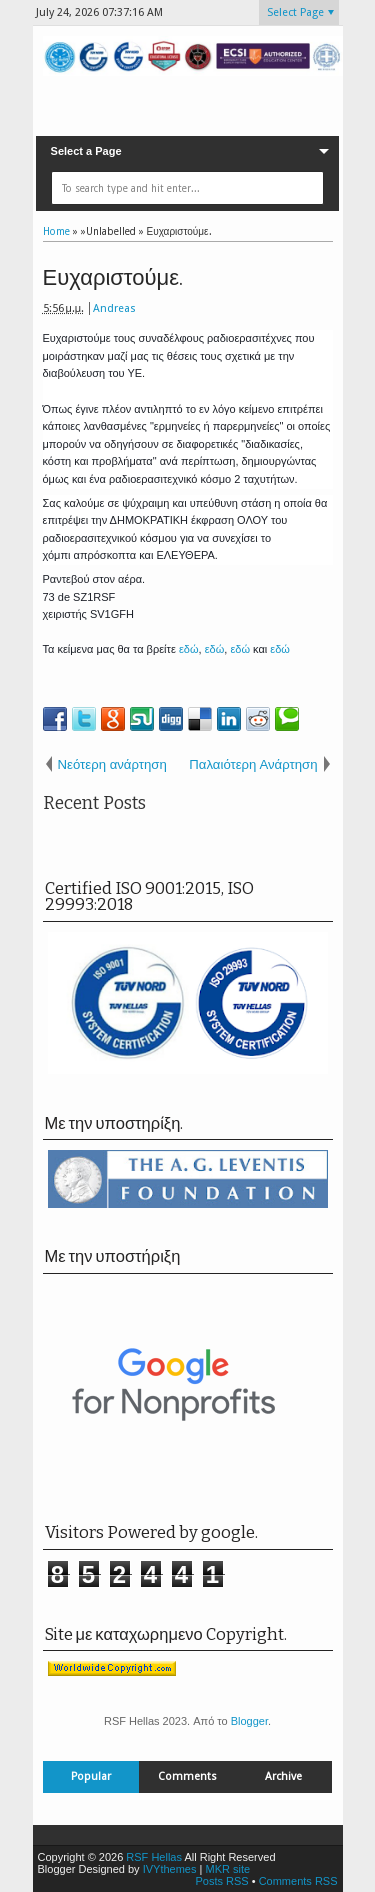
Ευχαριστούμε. (113, 277)
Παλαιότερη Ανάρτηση (253, 764)
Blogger (249, 1721)
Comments (187, 1776)
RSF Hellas (154, 1857)
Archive (283, 1776)
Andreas (114, 308)
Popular (91, 1776)
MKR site (227, 1869)
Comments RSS (298, 1881)
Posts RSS (221, 1881)
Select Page (295, 12)
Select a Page (86, 151)
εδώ (189, 649)
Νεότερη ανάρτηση (112, 764)
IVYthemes (170, 1869)
